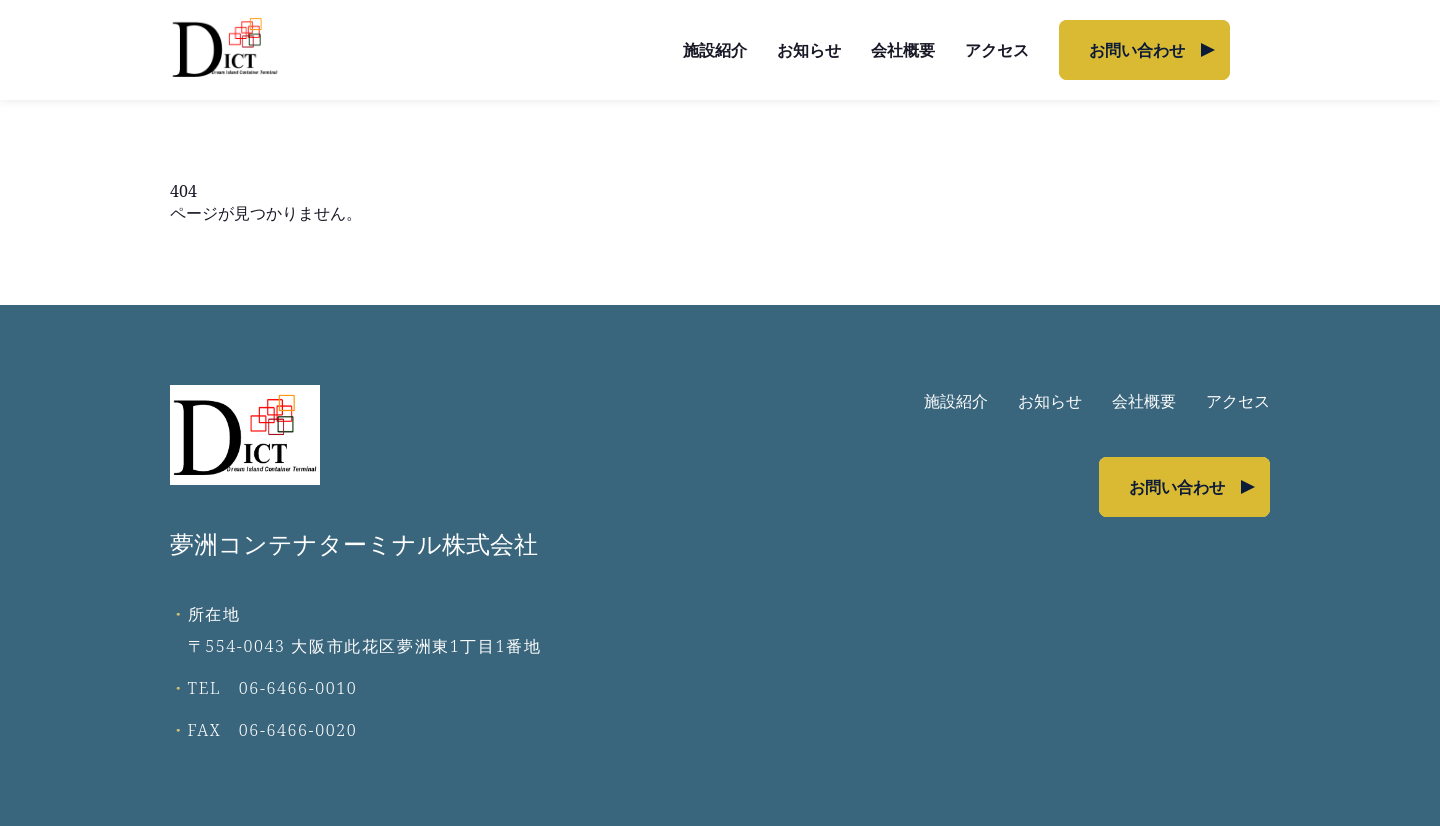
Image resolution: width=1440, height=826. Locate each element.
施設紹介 (715, 50)
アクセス (997, 50)
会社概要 (903, 50)
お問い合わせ (1137, 50)
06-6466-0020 (298, 730)
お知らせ (809, 50)
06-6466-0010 (298, 688)
